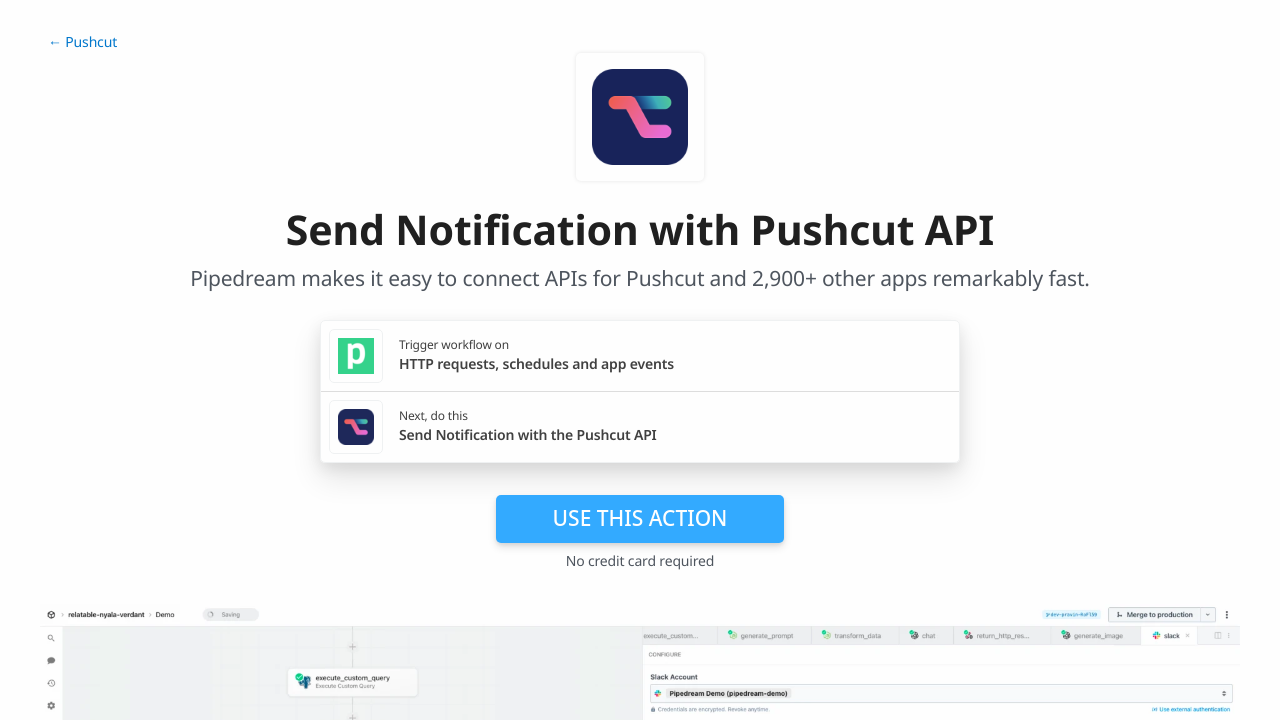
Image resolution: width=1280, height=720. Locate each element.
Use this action (640, 518)
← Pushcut (82, 42)
